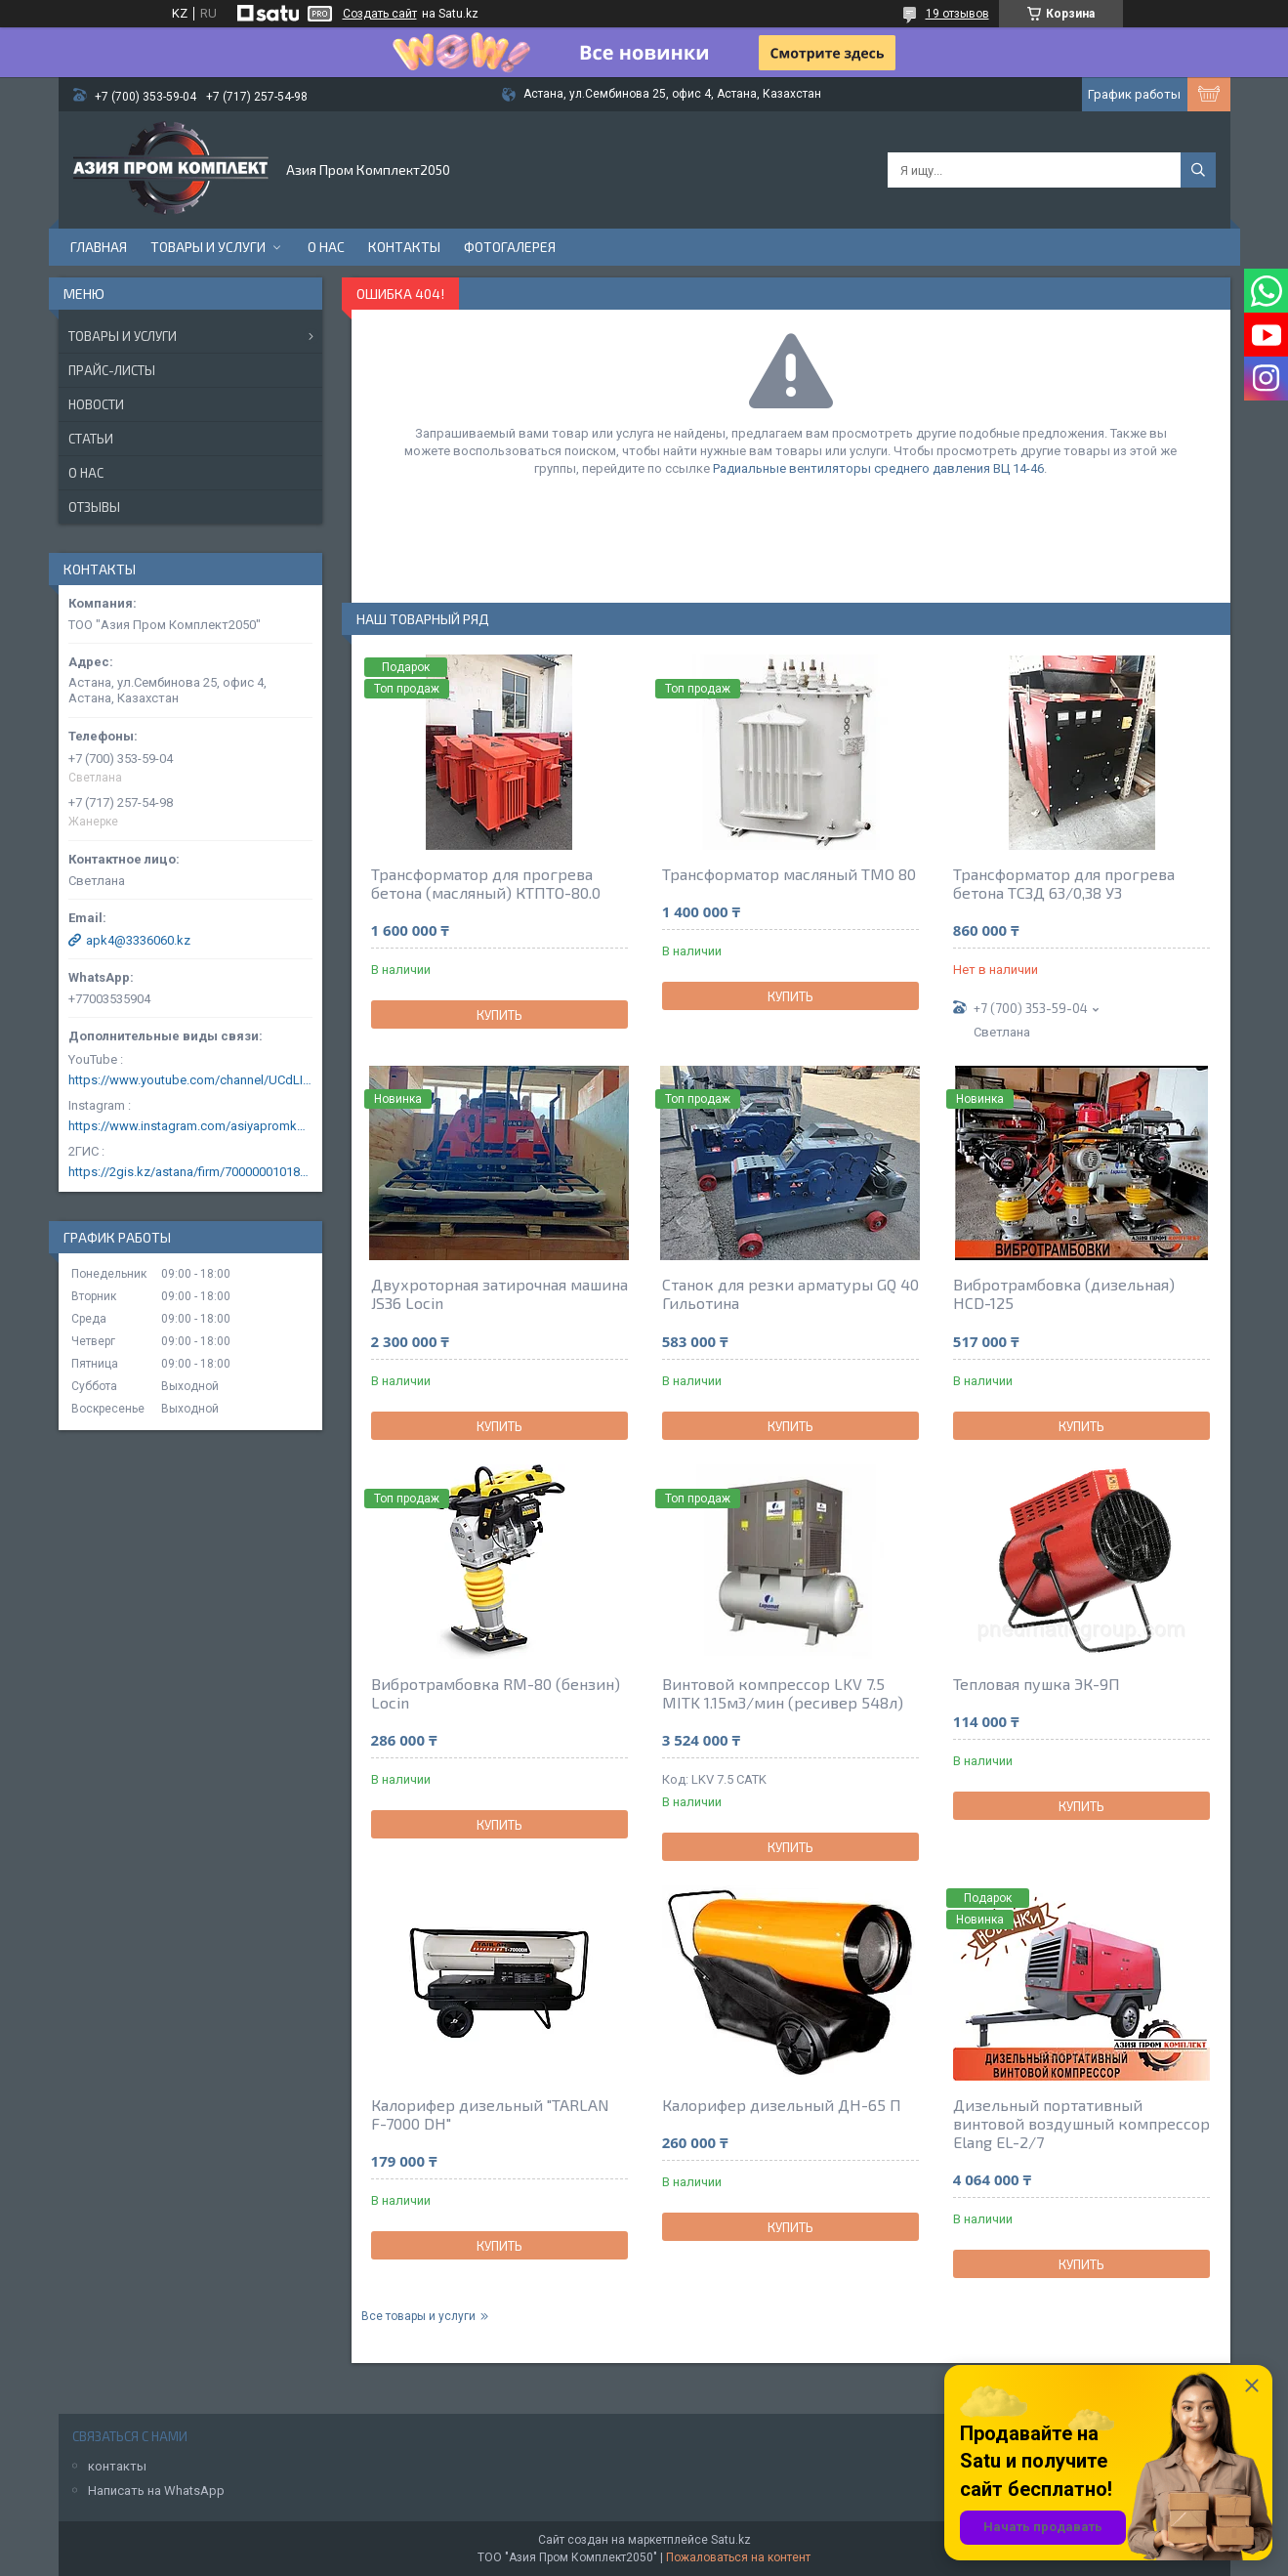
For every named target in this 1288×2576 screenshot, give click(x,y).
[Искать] (1198, 170)
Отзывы (94, 507)
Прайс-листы (111, 370)
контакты (117, 2466)
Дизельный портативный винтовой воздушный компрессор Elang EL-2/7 (1081, 2123)
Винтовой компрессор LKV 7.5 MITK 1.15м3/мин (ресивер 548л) (782, 1692)
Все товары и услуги (418, 2316)
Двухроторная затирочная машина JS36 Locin (499, 1293)
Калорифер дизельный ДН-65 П (781, 2104)
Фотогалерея (510, 246)
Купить (499, 1015)
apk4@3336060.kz (138, 940)
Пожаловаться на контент (738, 2557)
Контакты (404, 246)
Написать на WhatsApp (156, 2490)
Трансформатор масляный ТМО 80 (789, 874)
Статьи (90, 438)
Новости (96, 404)
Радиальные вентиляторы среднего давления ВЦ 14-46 (878, 468)
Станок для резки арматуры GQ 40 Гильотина (790, 1293)
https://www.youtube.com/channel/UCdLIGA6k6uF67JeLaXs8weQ (190, 1080)
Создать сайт (380, 14)
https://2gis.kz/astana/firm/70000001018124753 (190, 1171)
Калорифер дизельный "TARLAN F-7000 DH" (490, 2114)
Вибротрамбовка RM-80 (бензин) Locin (495, 1692)
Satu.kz (731, 2540)
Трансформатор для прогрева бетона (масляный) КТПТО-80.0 (486, 883)
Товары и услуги (208, 246)
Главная (98, 246)
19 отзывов (957, 14)
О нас (326, 246)
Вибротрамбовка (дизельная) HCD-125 (1064, 1293)
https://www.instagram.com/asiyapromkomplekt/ (190, 1126)
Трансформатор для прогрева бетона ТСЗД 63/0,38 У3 (1064, 883)
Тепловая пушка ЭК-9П (1036, 1683)
